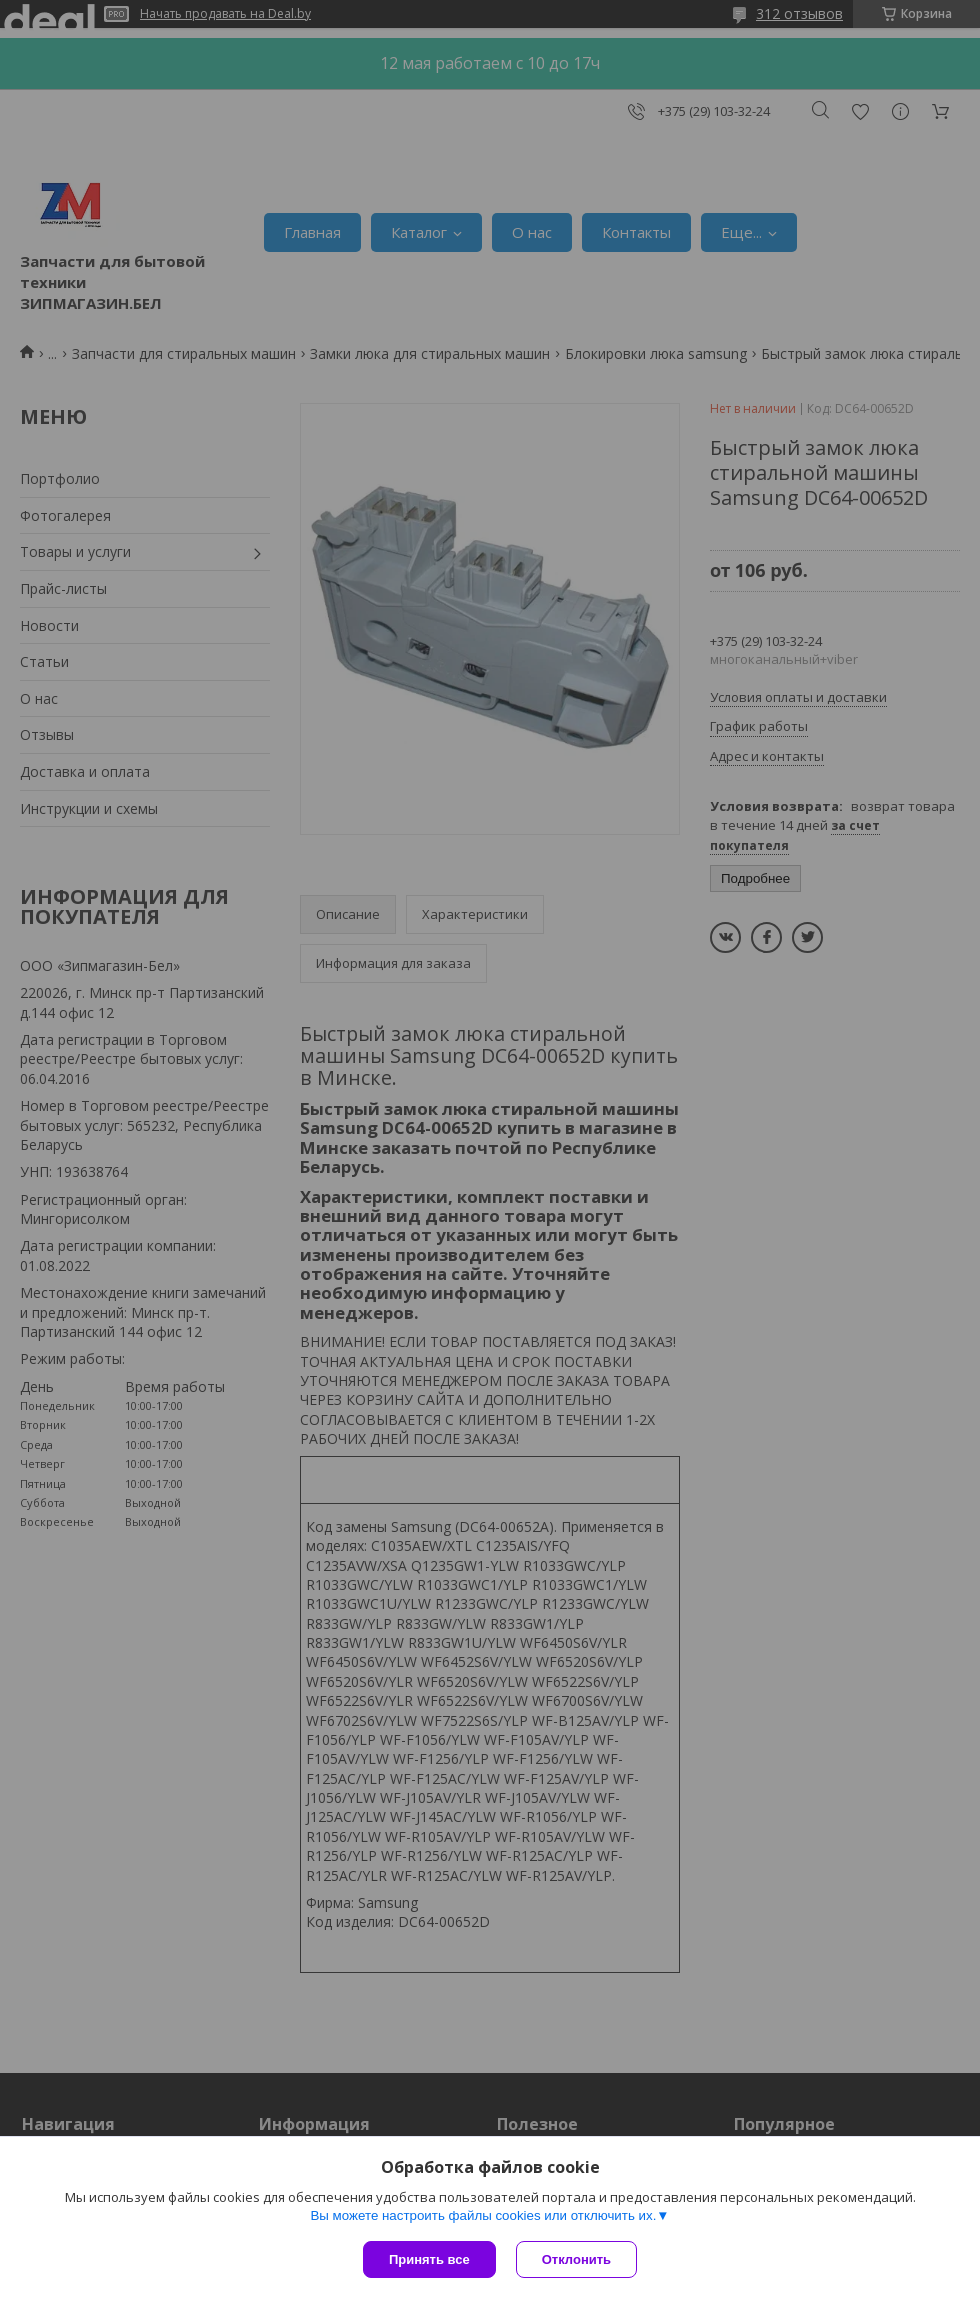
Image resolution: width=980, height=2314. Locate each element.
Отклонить (576, 2259)
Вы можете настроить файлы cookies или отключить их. (483, 2215)
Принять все (429, 2259)
